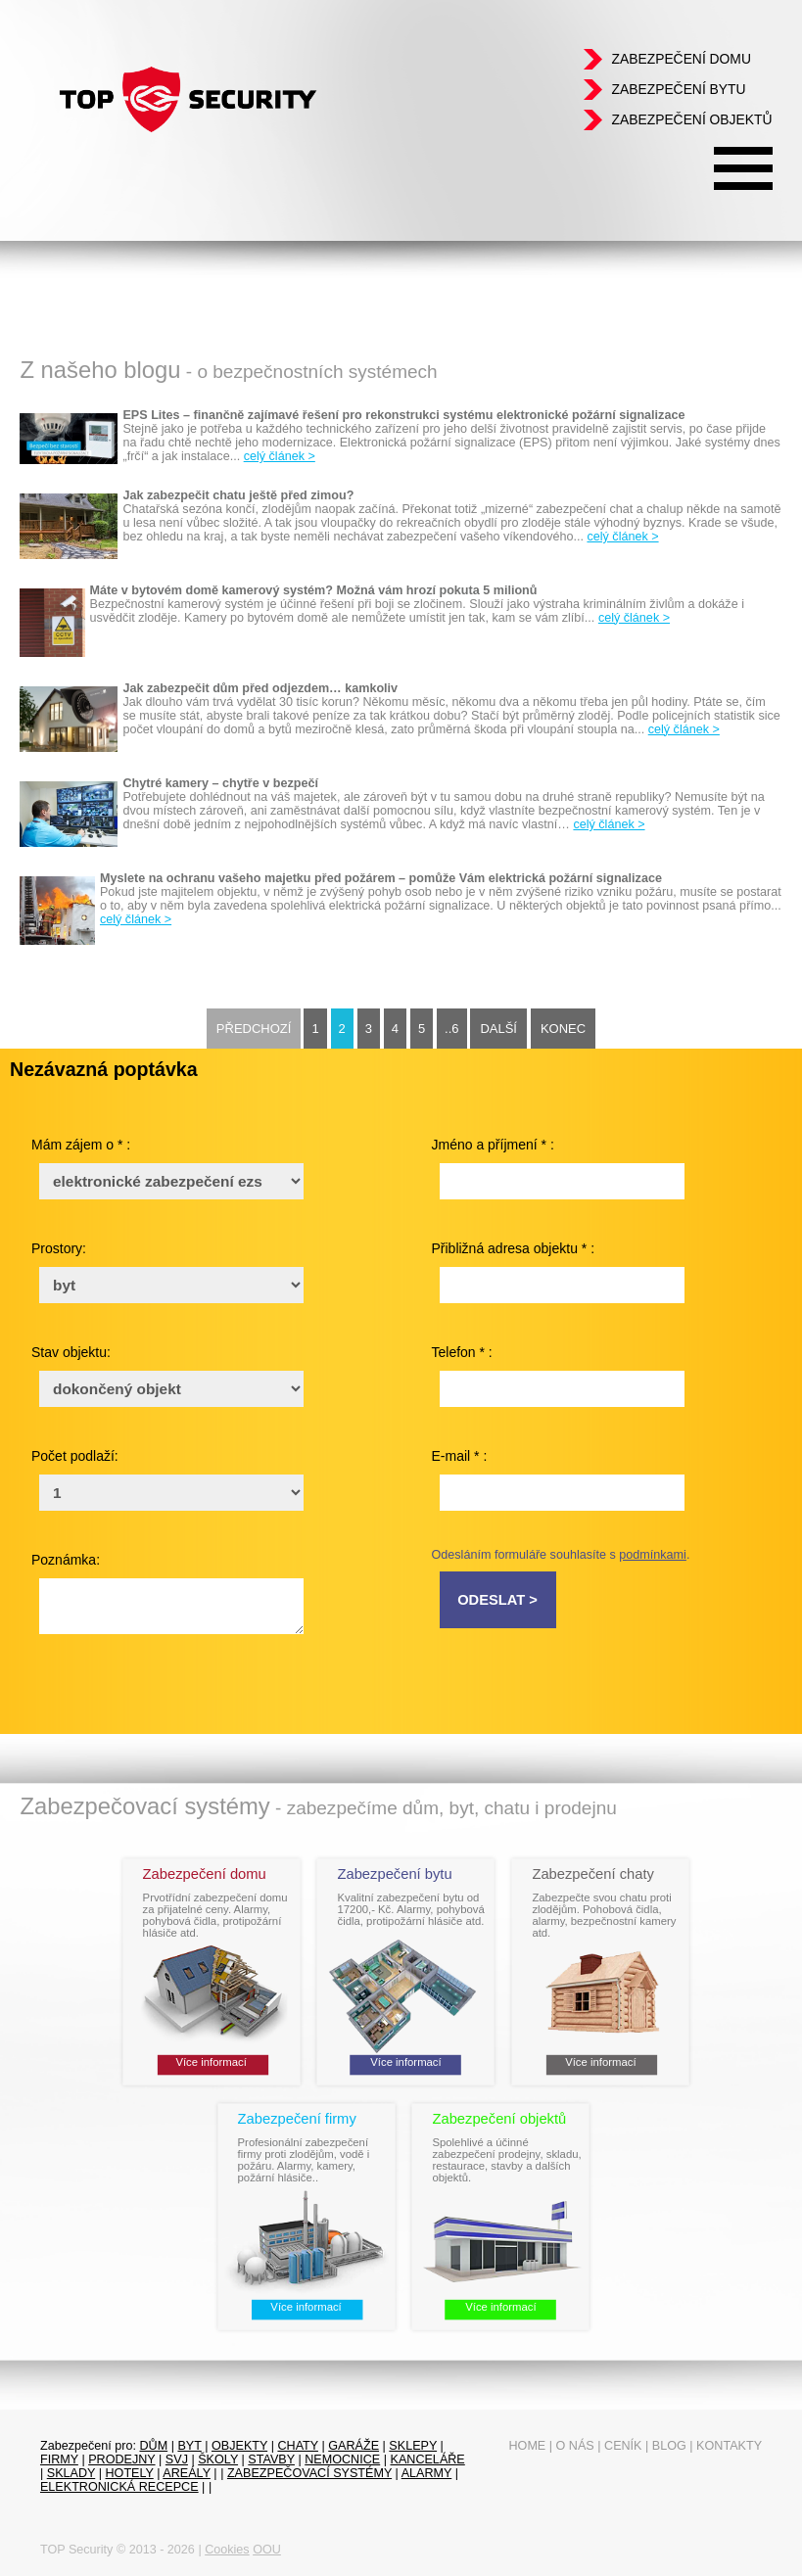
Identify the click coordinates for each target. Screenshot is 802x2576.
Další (498, 1028)
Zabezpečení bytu (678, 89)
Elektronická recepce (119, 2487)
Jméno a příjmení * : (493, 1144)
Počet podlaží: (74, 1456)
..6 (451, 1028)
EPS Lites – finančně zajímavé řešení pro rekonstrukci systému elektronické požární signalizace (403, 415)
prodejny (121, 2459)
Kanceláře (427, 2459)
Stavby (271, 2459)
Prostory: (58, 1248)
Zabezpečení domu (680, 59)
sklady (71, 2473)
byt (189, 2446)
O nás (575, 2446)
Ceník (623, 2446)
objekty (239, 2446)
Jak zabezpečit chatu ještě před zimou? (238, 495)
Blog (669, 2446)
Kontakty (729, 2446)
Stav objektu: (71, 1352)
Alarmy (426, 2473)
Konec (563, 1028)
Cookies (227, 2549)
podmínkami (652, 1555)
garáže (353, 2446)
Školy (218, 2459)
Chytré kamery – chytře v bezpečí (220, 783)
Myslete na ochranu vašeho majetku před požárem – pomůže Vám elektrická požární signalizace (381, 878)
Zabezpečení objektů (691, 119)
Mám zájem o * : (80, 1144)
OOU (267, 2549)
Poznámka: (65, 1560)
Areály (187, 2473)
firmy (59, 2459)
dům (153, 2446)
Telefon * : (462, 1352)
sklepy (413, 2446)
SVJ (176, 2459)
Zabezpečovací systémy (309, 2473)
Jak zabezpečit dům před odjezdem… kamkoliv (260, 688)
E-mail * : (460, 1456)
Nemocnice (342, 2459)
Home (526, 2446)
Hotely (130, 2473)
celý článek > (279, 456)
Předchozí (254, 1028)
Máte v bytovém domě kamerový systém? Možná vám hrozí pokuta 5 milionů (314, 590)
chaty (297, 2446)
